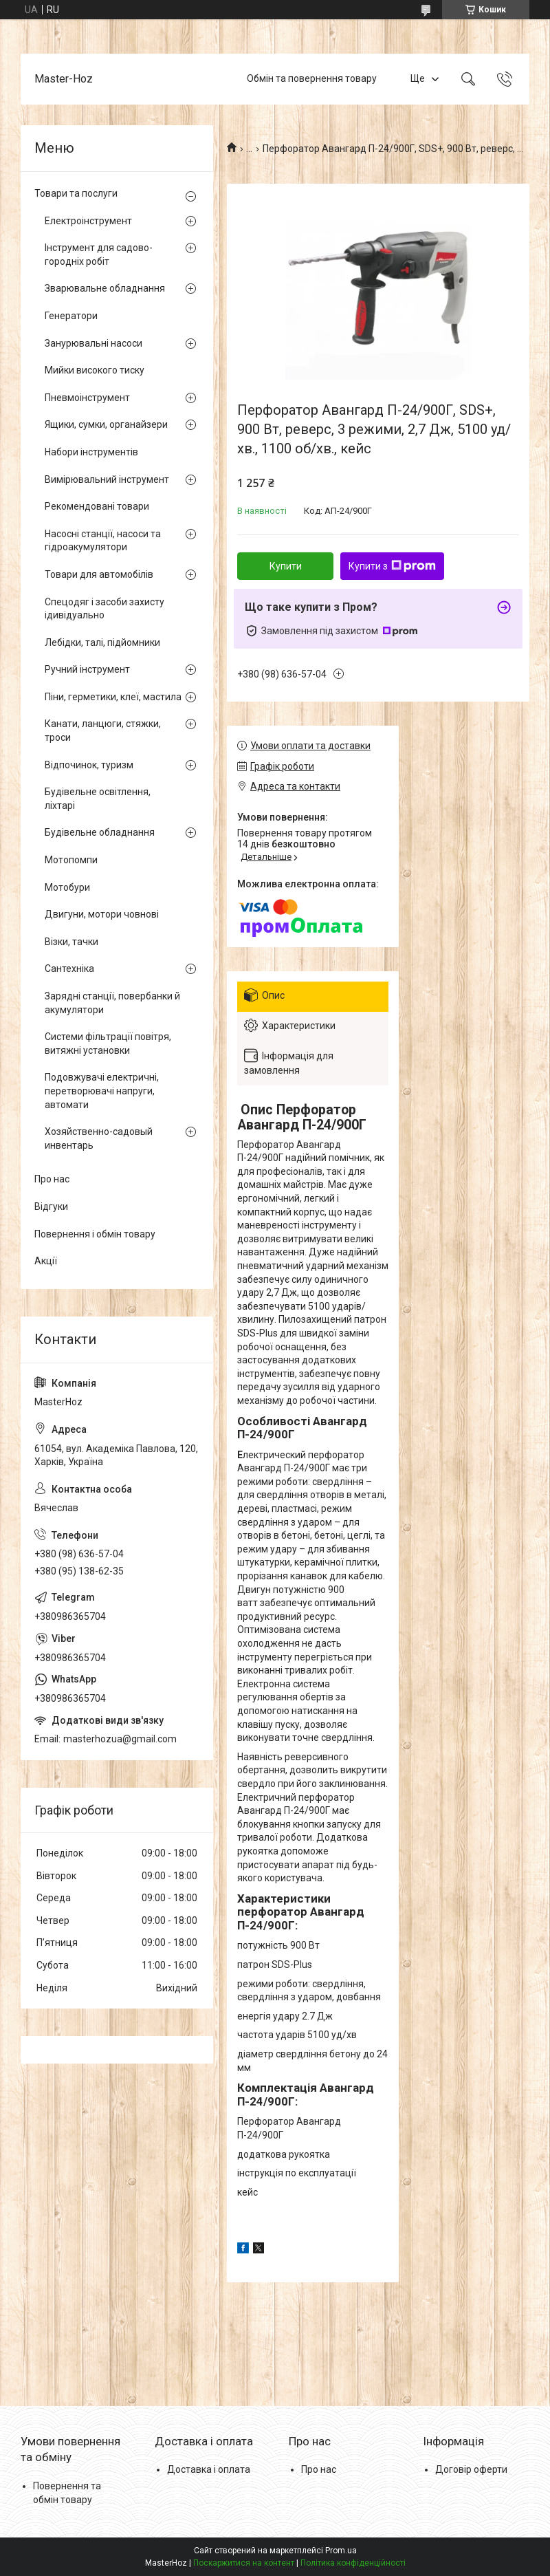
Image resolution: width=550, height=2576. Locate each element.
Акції (45, 1260)
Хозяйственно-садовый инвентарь (99, 1138)
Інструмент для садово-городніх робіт (99, 254)
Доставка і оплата (208, 2469)
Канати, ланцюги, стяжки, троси (103, 730)
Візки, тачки (71, 941)
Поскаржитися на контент (243, 2563)
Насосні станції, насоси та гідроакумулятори (103, 540)
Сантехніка (69, 968)
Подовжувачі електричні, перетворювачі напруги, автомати (102, 1091)
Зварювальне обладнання (105, 288)
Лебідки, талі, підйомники (102, 642)
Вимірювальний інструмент (107, 479)
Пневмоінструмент (87, 397)
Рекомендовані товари (97, 506)
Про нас (51, 1178)
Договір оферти (471, 2469)
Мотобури (67, 887)
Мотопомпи (71, 859)
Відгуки (51, 1206)
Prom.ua (341, 2550)
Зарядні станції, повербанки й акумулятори (112, 1003)
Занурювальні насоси (93, 343)
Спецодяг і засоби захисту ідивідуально (104, 608)
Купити (286, 566)
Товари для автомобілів (99, 574)
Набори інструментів (91, 451)
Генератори (71, 315)
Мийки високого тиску (94, 370)
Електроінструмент (88, 220)
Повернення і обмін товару (94, 1234)
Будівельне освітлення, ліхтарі (98, 798)
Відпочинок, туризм (89, 764)
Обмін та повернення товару (312, 78)
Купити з (392, 566)
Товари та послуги (76, 193)
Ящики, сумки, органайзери (106, 424)
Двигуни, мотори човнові (102, 914)
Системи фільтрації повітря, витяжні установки (108, 1043)
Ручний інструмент (87, 669)
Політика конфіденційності (353, 2563)
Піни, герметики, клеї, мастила (113, 696)
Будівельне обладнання (100, 832)
